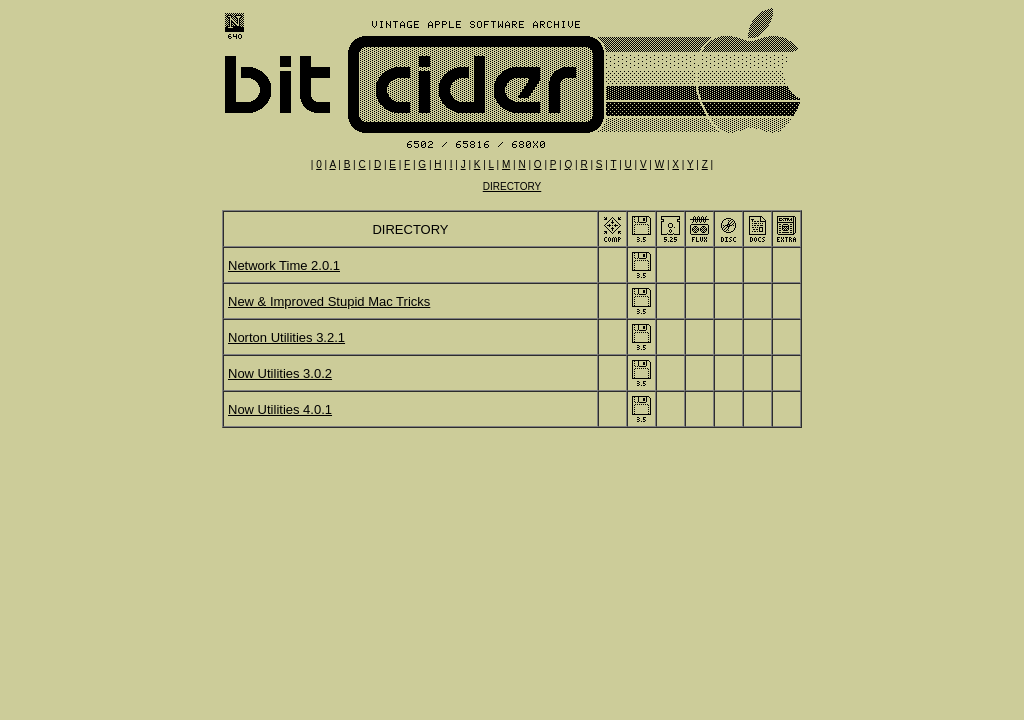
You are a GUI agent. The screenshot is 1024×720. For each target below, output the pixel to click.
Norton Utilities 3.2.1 (286, 337)
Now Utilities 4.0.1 (280, 409)
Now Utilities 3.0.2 (280, 373)
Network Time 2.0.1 (284, 265)
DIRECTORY (512, 186)
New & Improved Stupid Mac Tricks (329, 301)
